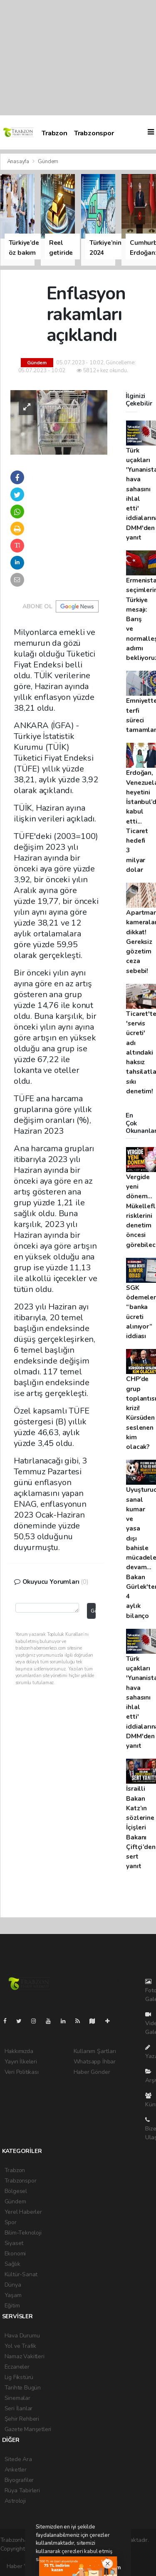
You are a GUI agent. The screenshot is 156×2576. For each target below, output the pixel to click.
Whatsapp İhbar (95, 2062)
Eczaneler (17, 2367)
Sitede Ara (18, 2459)
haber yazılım (17, 2557)
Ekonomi (15, 2253)
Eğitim (12, 2306)
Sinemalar (17, 2398)
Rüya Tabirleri (22, 2490)
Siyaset (14, 2243)
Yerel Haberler (23, 2212)
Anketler (16, 2470)
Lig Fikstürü (19, 2377)
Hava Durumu (22, 2336)
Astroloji (15, 2501)
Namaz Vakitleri (25, 2356)
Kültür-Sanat (21, 2274)
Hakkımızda (19, 2051)
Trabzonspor (94, 133)
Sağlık (12, 2264)
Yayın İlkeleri (21, 2062)
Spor (11, 2222)
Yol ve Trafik (21, 2346)
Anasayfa (18, 161)
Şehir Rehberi (22, 2419)
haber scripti (134, 2549)
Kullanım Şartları (95, 2051)
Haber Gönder (92, 2072)
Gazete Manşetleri (28, 2429)
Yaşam (13, 2295)
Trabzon (54, 133)
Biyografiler (19, 2480)
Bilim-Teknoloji (23, 2233)
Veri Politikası (22, 2072)
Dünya (13, 2285)
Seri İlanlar (19, 2408)
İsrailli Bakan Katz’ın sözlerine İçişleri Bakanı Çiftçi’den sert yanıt (140, 1827)
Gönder (93, 1610)
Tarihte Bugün (23, 2388)
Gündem (48, 161)
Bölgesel (16, 2191)
